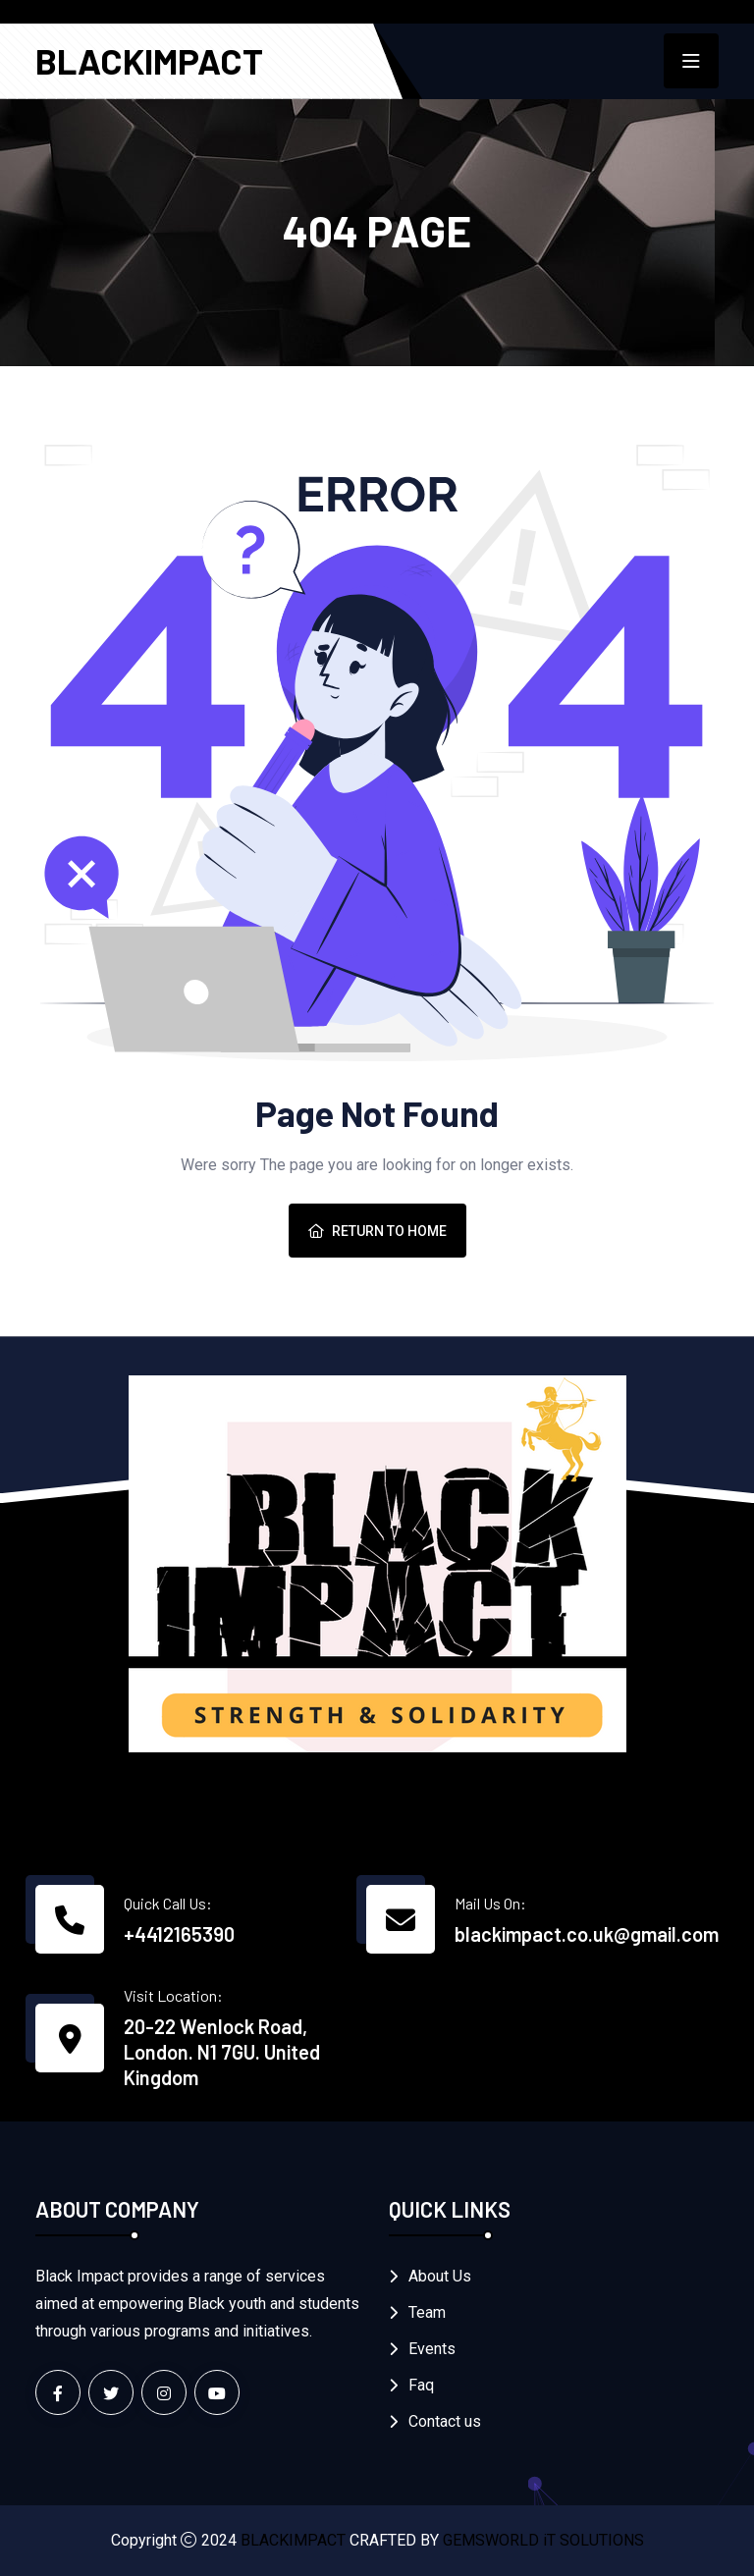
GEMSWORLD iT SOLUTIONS (543, 2540)
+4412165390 (179, 1934)
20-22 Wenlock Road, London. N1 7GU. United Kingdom (222, 2051)
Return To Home (377, 1231)
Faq (421, 2385)
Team (427, 2312)
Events (432, 2348)
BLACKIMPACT (149, 60)
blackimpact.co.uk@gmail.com (587, 1934)
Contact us (444, 2421)
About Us (439, 2276)
